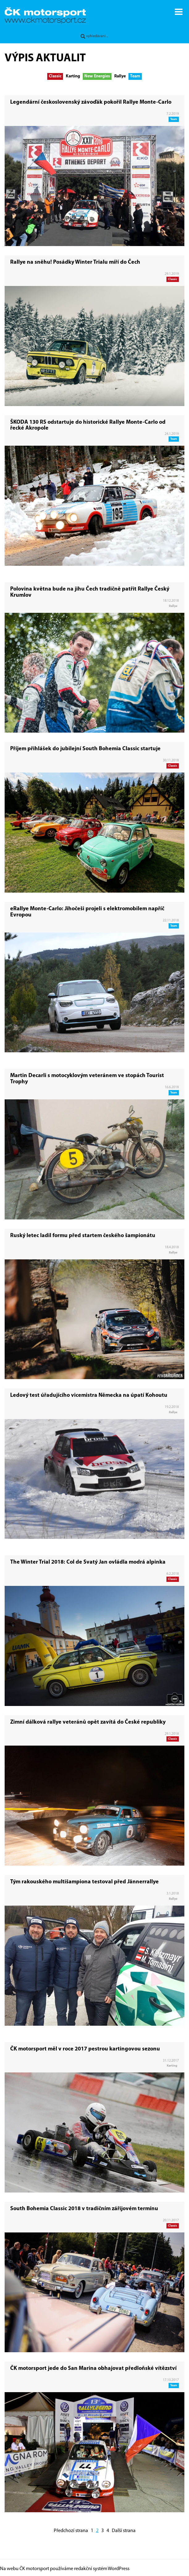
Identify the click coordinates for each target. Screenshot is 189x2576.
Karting (73, 76)
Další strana (124, 2530)
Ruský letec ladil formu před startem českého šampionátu (82, 1236)
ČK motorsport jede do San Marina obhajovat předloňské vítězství (93, 2368)
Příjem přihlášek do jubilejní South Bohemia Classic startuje (85, 749)
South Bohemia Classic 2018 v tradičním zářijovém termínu (84, 2209)
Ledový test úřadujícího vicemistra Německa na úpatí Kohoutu (88, 1395)
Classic (55, 76)
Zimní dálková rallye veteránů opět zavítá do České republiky (88, 1722)
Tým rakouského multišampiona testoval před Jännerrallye (84, 1882)
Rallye (120, 76)
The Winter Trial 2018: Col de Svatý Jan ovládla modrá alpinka (88, 1562)
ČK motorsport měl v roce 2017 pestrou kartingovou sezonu (85, 2049)
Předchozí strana (71, 2530)
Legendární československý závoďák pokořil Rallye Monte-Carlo (90, 102)
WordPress (118, 2568)
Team (135, 76)
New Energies (97, 76)
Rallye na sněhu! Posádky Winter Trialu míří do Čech (75, 262)
